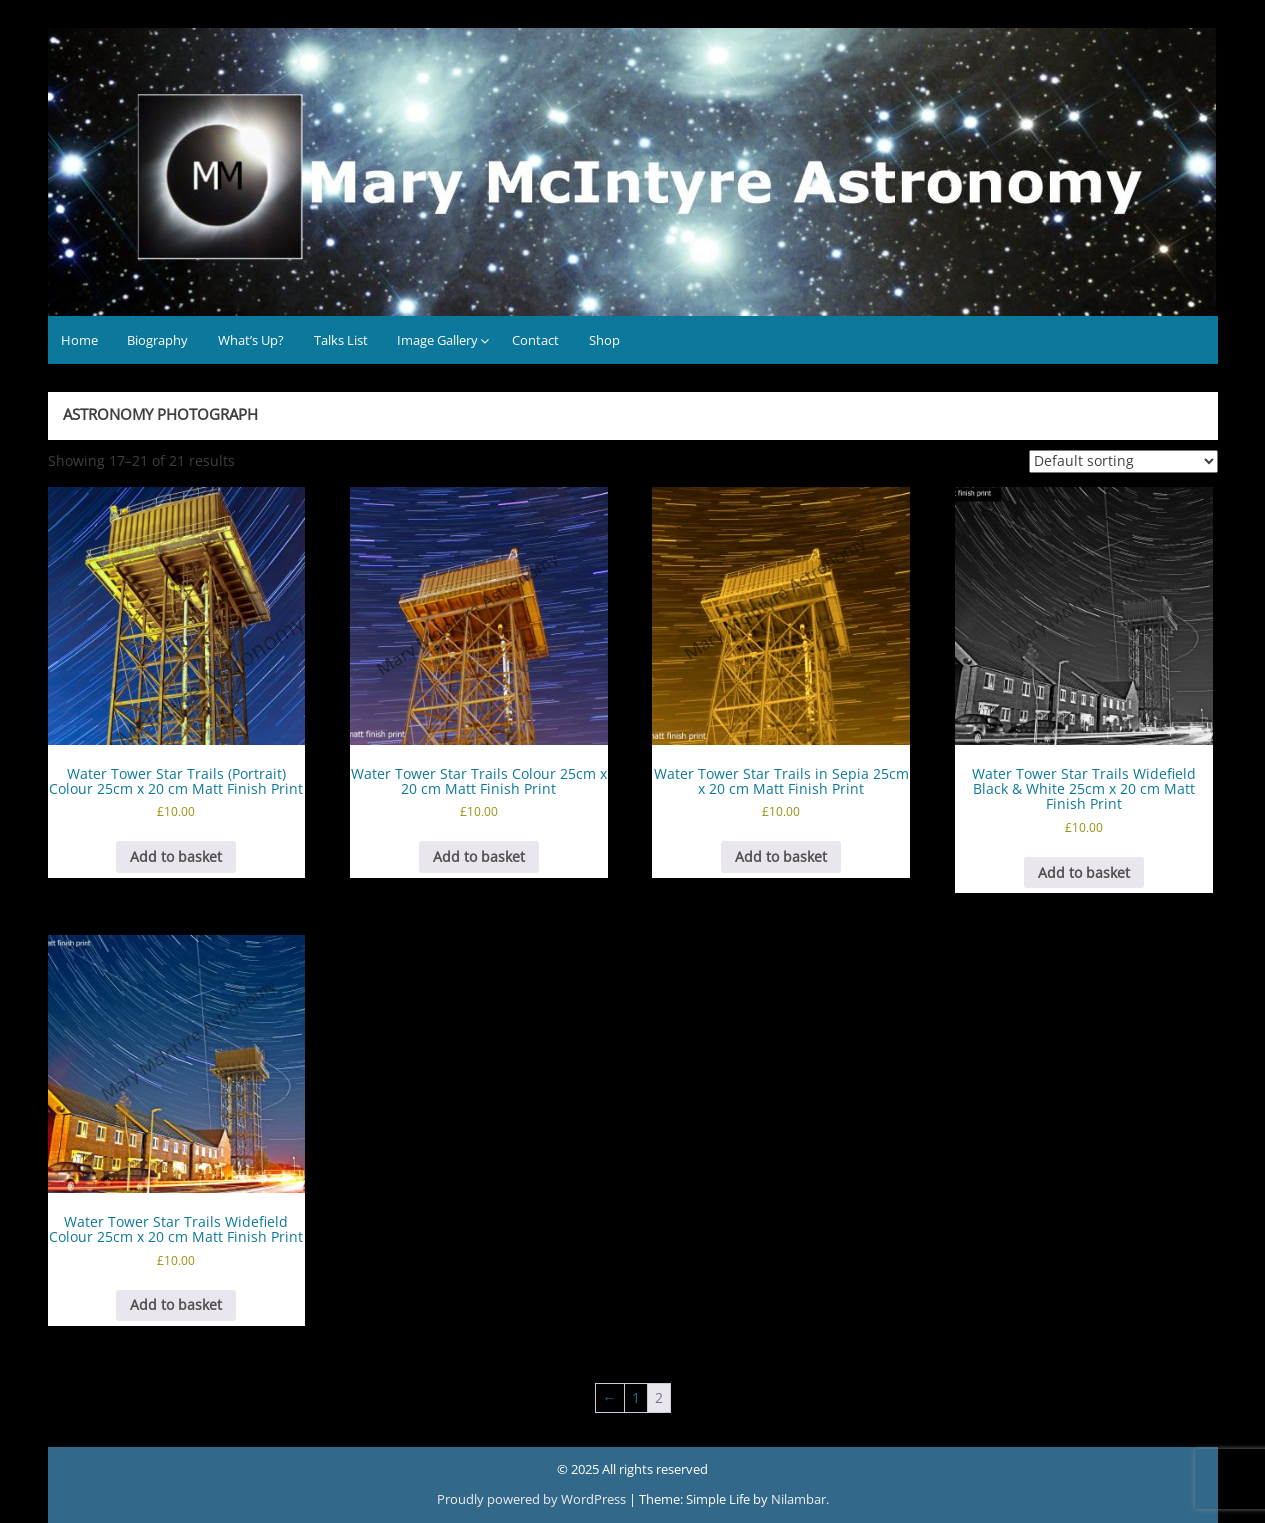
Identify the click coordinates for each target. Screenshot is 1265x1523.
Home (79, 340)
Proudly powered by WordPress (533, 1499)
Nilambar (798, 1499)
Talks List (341, 340)
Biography (157, 340)
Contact (535, 340)
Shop (604, 340)
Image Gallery (437, 340)
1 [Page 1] (636, 1397)
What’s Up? (251, 340)
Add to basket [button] (176, 856)
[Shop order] (1123, 461)
